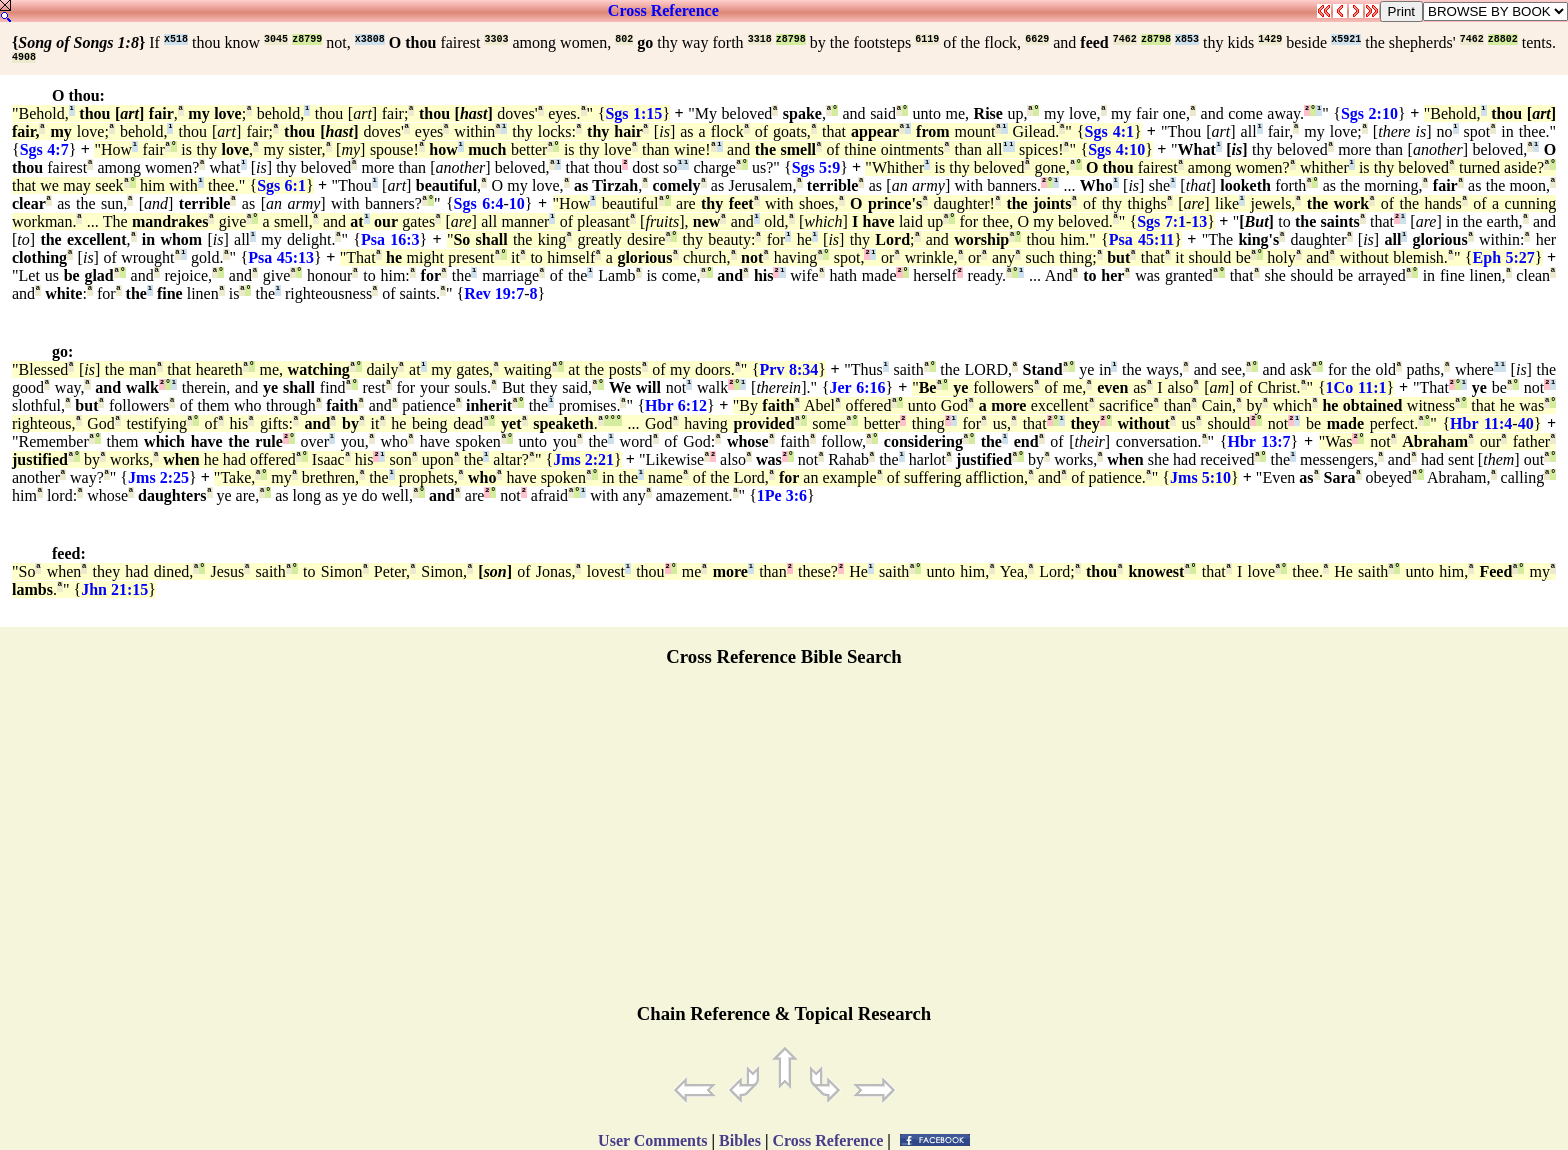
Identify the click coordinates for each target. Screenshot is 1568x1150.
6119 (927, 39)
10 (517, 203)
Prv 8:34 (789, 369)
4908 (24, 57)
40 (1526, 423)
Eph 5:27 (1504, 257)
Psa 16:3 (390, 239)
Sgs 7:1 (1161, 221)
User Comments (652, 1140)
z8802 (1503, 39)
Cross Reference (663, 10)
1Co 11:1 (1356, 387)
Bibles (740, 1140)
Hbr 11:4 (1481, 423)
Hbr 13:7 (1258, 441)
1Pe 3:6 (782, 495)
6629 (1037, 39)
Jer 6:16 (858, 387)
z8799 (307, 39)
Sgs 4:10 (1116, 149)
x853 (1187, 39)
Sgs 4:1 (1109, 131)
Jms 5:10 (1200, 477)
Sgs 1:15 (633, 113)
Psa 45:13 (281, 257)
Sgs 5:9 (816, 167)
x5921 (1346, 39)
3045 (276, 39)
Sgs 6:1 (281, 185)
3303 (496, 39)
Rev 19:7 (494, 293)
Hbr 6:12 (676, 405)
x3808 (370, 39)
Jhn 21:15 (114, 589)
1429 (1270, 39)
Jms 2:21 (583, 459)
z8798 (791, 39)
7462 (1125, 39)
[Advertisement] (784, 844)
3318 (760, 39)
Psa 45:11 (1142, 239)
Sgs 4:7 (44, 149)
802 (624, 39)
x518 (176, 39)
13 (1199, 221)
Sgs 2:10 (1369, 113)
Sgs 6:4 (479, 203)
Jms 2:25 (158, 477)
